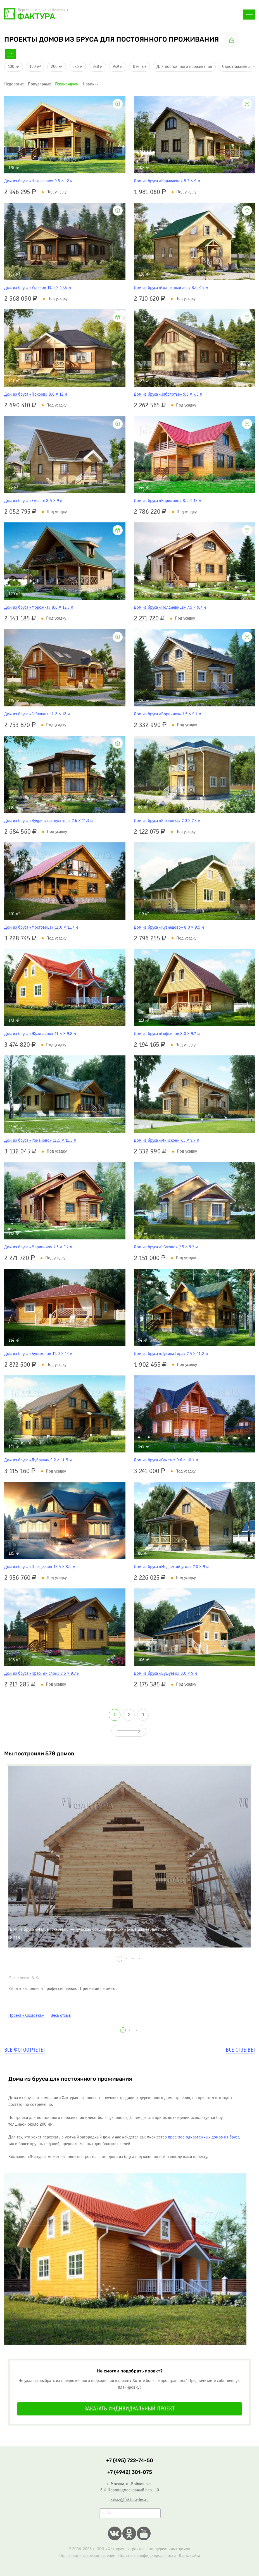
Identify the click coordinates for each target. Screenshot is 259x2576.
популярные (39, 84)
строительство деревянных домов (159, 2549)
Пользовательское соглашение (87, 2556)
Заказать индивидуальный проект (129, 2409)
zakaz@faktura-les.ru (129, 2500)
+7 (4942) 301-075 (129, 2472)
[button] (119, 1958)
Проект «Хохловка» (26, 2015)
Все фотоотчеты (24, 2050)
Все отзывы (240, 2050)
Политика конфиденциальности (147, 2556)
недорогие (14, 84)
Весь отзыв (61, 2015)
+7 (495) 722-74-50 (95, 16)
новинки (91, 84)
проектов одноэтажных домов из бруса (203, 2137)
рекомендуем (67, 84)
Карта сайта (189, 2556)
